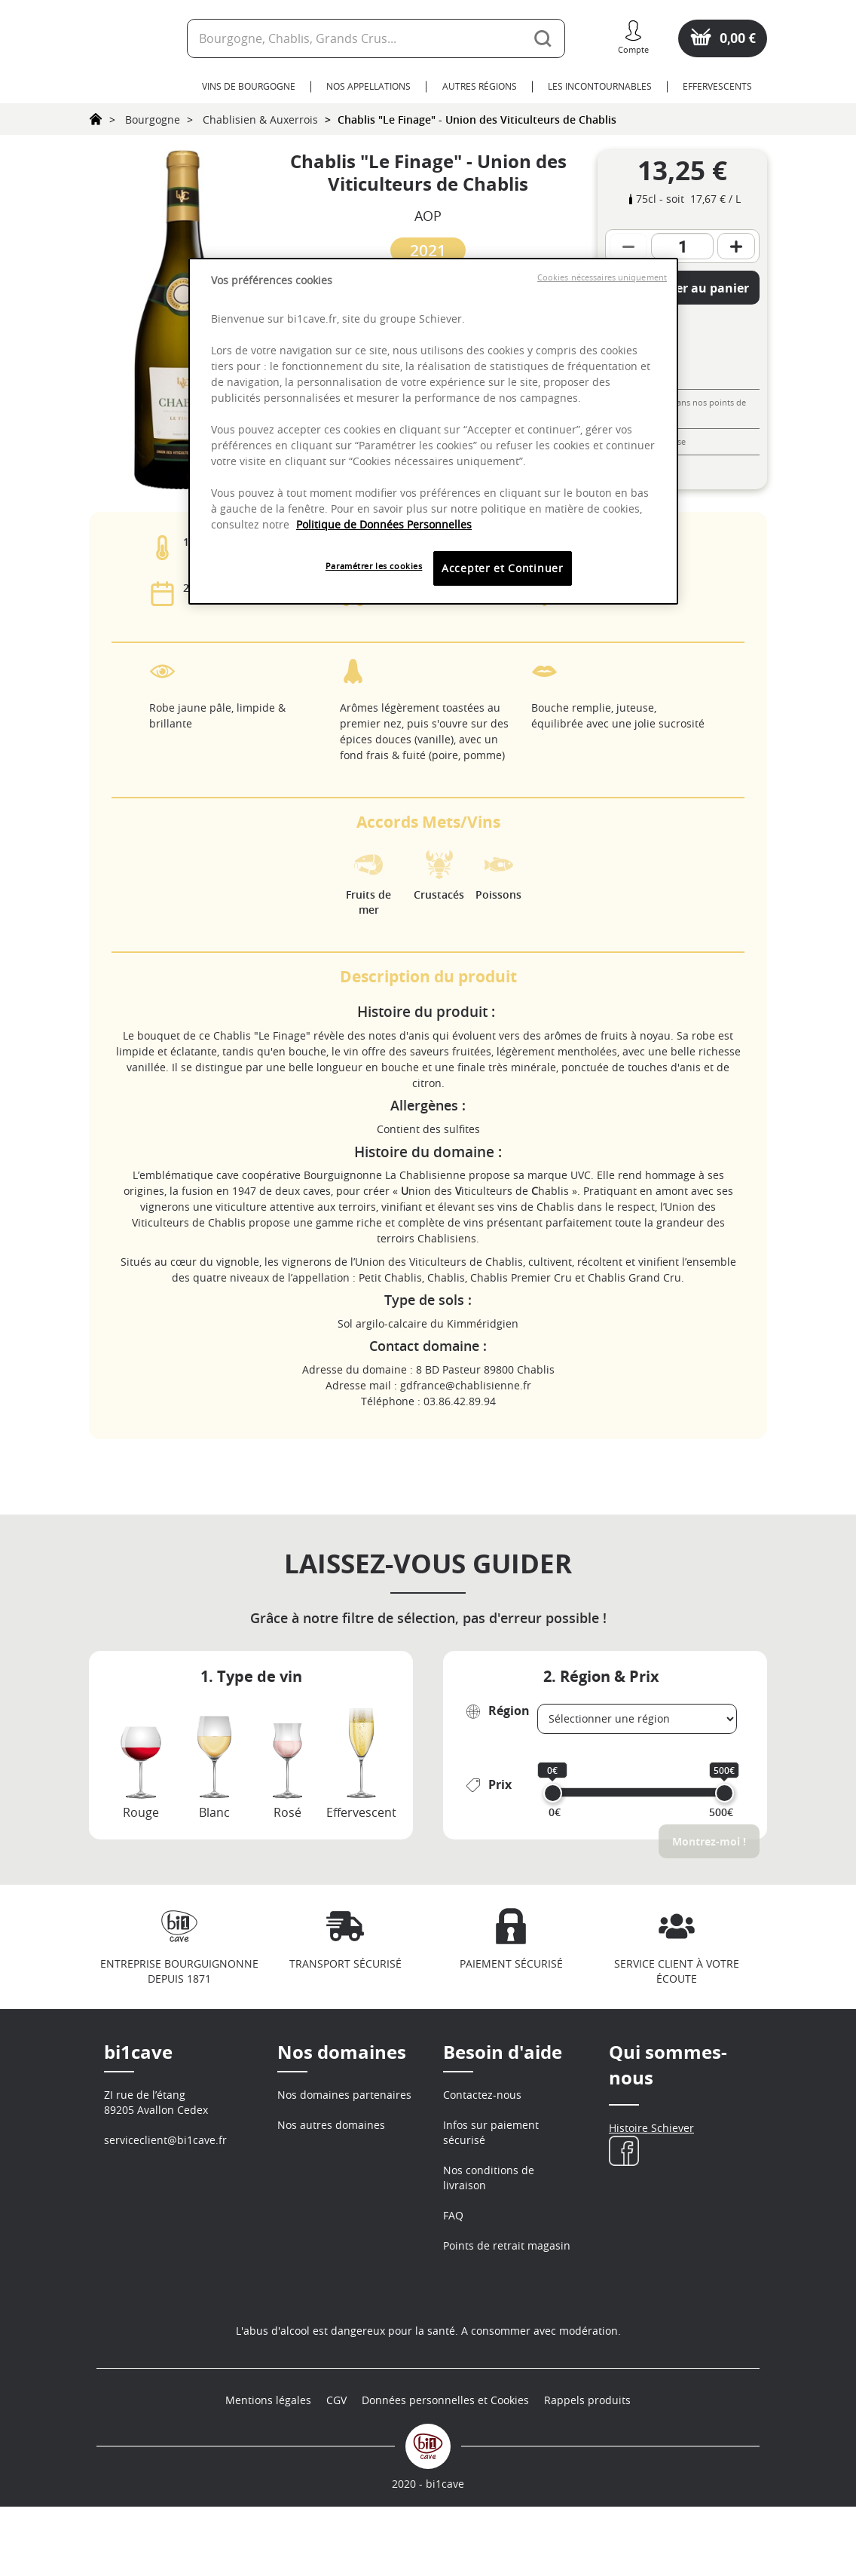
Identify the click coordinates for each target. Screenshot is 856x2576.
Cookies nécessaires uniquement (602, 277)
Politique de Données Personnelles (384, 524)
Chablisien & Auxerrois (260, 119)
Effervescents (717, 86)
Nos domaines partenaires (344, 2094)
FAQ (453, 2215)
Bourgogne (152, 119)
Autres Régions (479, 86)
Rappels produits (587, 2469)
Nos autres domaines (331, 2125)
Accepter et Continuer (503, 568)
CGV (336, 2469)
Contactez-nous (482, 2094)
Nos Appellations (368, 86)
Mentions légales (268, 2469)
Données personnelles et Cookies (445, 2469)
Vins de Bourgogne (248, 86)
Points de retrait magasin (506, 2245)
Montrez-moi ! (709, 1841)
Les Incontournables (600, 86)
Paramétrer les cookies (374, 565)
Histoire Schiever (651, 2128)
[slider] (552, 1793)
